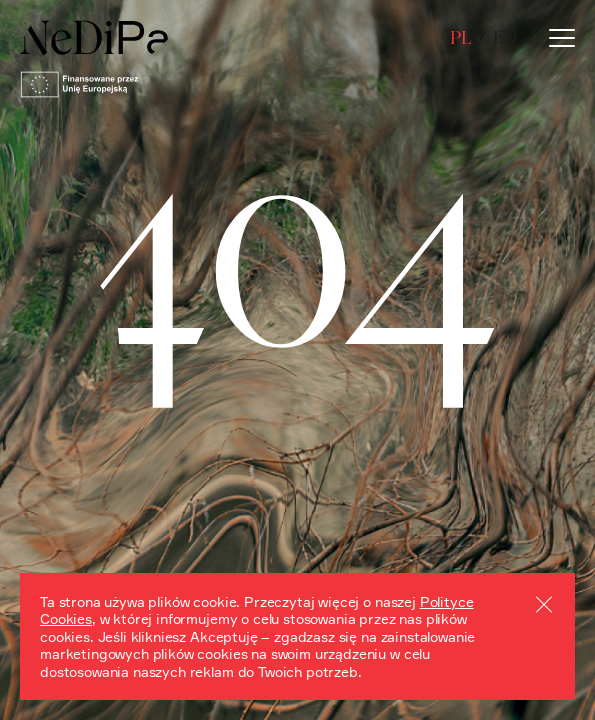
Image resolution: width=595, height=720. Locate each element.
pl (460, 37)
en (505, 37)
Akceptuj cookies (544, 604)
